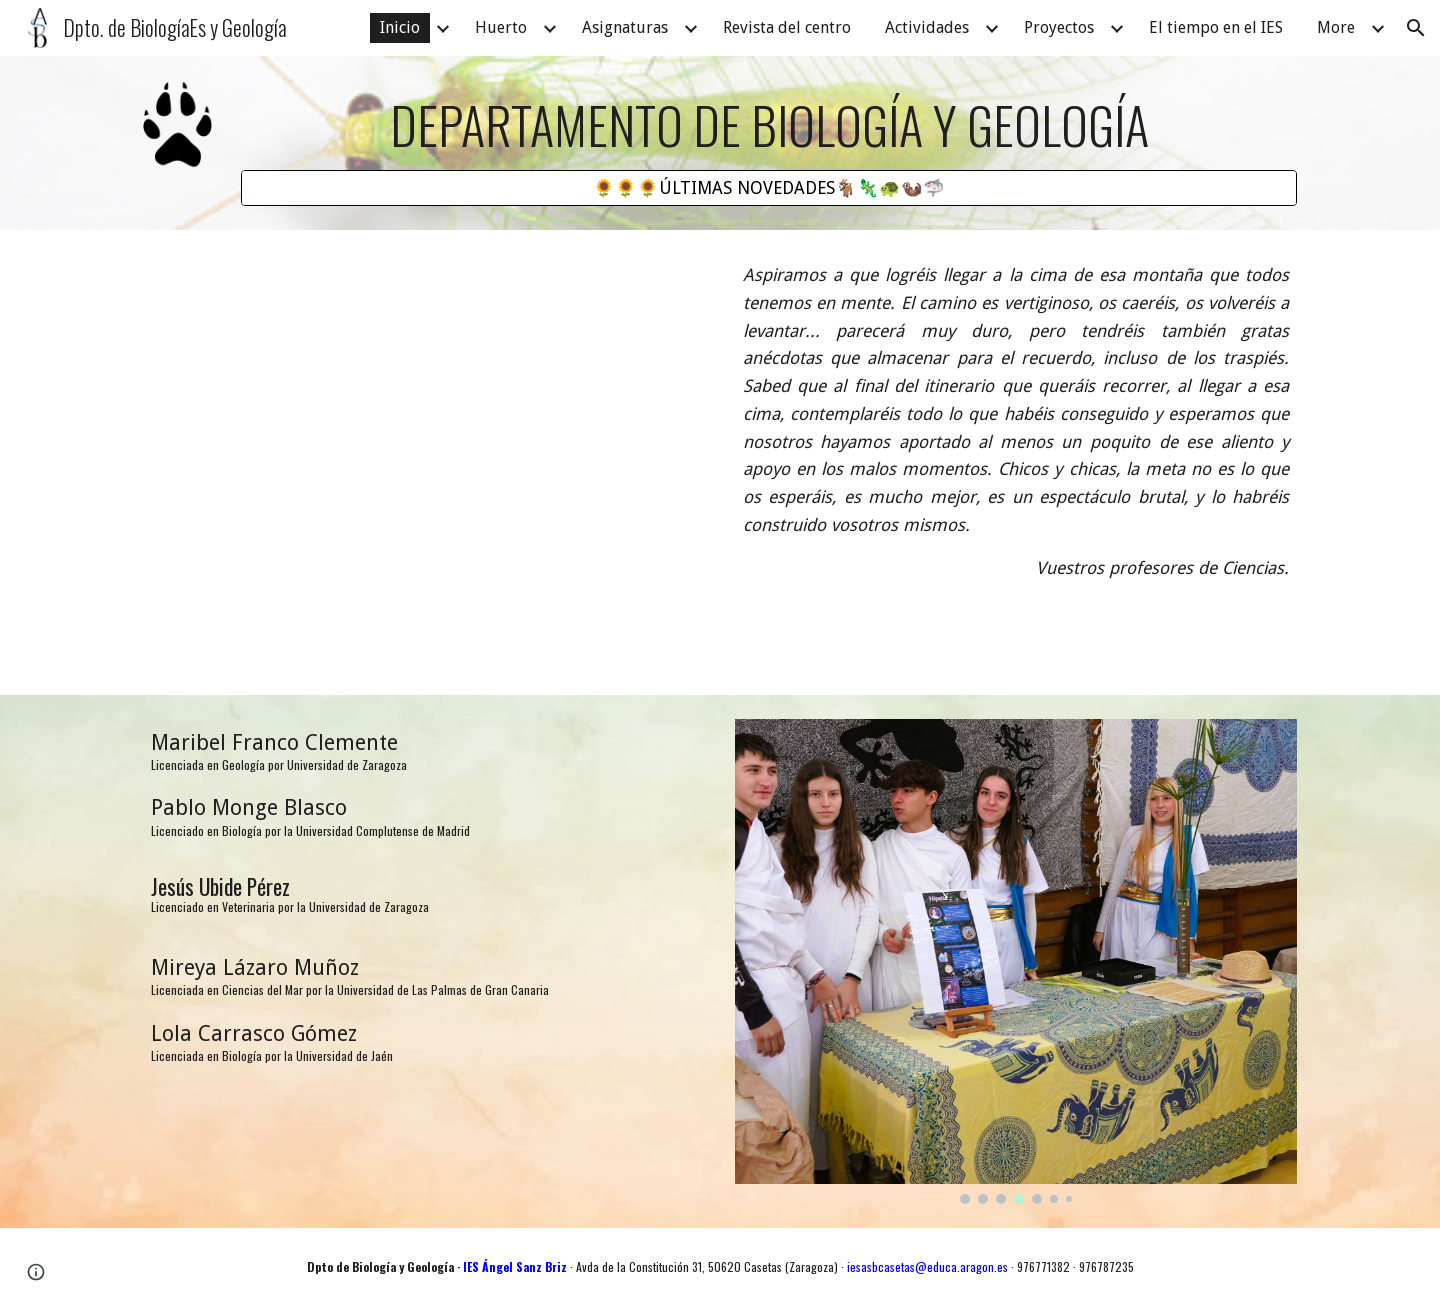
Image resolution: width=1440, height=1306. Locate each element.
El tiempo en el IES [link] (1216, 27)
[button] (1416, 28)
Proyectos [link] (1059, 27)
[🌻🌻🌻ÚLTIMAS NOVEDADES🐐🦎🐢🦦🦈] (769, 188)
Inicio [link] (400, 27)
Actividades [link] (927, 27)
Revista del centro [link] (787, 27)
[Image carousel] (1016, 961)
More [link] (1336, 27)
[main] (769, 125)
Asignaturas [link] (625, 27)
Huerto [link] (501, 27)
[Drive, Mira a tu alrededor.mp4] (424, 462)
